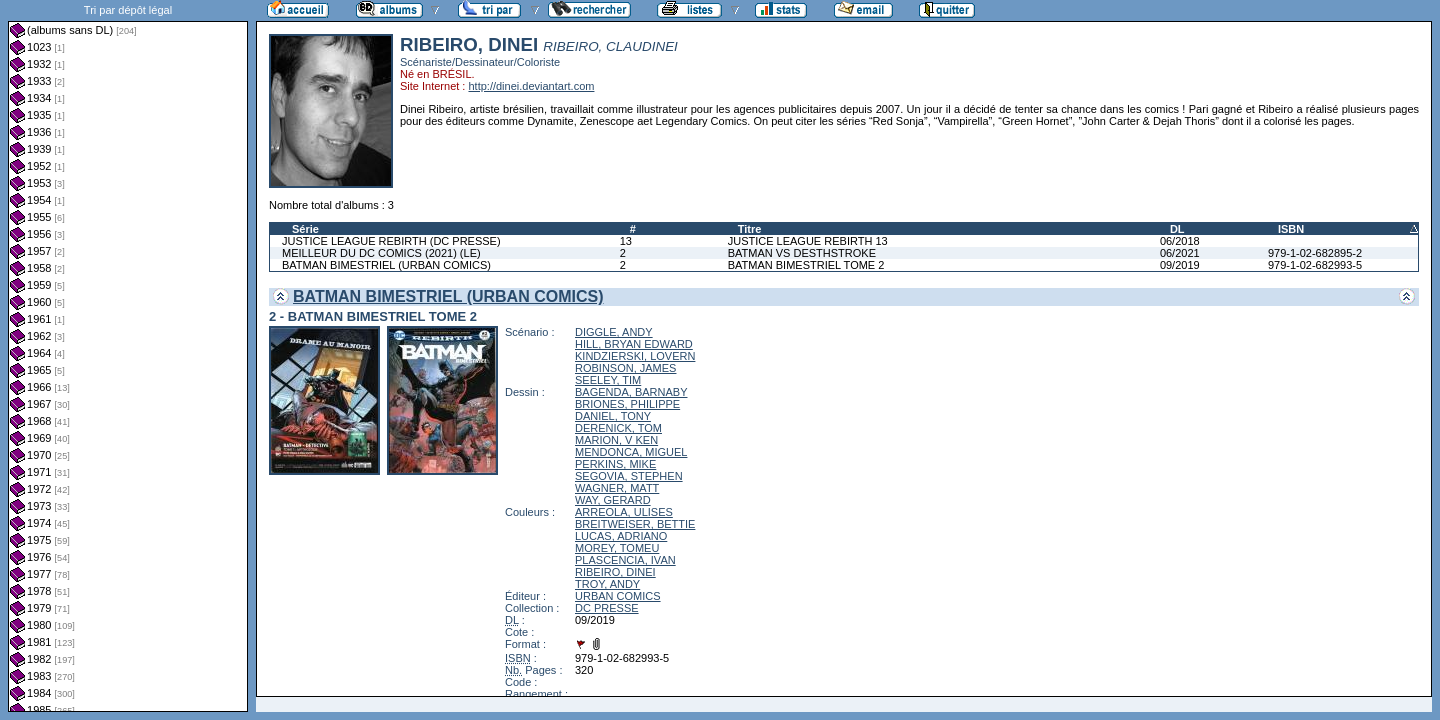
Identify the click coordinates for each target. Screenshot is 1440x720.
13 (626, 241)
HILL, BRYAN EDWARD (634, 344)
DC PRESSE (607, 608)
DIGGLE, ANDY (614, 332)
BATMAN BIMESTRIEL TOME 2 (806, 265)
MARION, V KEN (616, 440)
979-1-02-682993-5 (1315, 265)
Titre (750, 229)
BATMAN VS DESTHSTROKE (802, 253)
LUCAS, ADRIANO (621, 536)
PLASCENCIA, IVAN (625, 560)
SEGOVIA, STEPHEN (629, 476)
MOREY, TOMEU (617, 548)
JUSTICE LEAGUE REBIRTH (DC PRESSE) (391, 241)
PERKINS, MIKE (615, 464)
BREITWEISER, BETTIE (635, 524)
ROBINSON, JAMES (625, 368)
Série (305, 229)
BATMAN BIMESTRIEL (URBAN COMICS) (386, 265)
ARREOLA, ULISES (624, 512)
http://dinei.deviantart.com (531, 86)
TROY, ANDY (607, 584)
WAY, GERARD (613, 500)
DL (1177, 229)
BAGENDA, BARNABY (631, 392)
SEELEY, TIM (608, 380)
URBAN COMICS (618, 596)
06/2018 (1180, 241)
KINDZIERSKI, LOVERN (635, 356)
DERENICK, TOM (618, 428)
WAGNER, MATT (617, 488)
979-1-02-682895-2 (1315, 253)
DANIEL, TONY (613, 416)
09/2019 (1180, 265)
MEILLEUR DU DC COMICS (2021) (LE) (381, 253)
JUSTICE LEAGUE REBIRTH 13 (808, 241)
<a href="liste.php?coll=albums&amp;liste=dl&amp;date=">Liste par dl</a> (128, 356)
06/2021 (1180, 253)
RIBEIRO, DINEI (615, 572)
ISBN (1291, 229)
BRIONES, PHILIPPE (627, 404)
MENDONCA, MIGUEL (631, 452)
